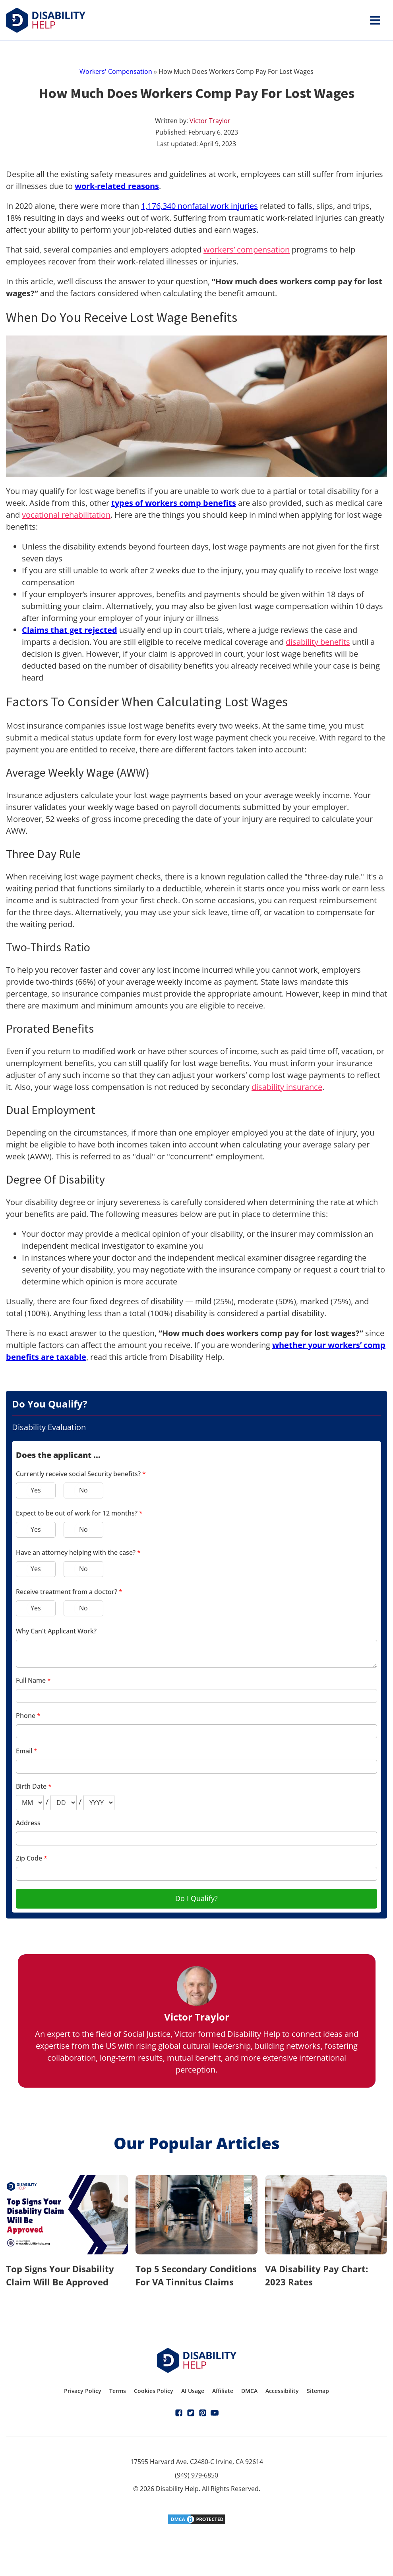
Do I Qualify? (196, 1898)
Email (26, 1751)
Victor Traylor (210, 120)
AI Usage (192, 2391)
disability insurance (287, 1087)
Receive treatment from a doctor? (69, 1591)
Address (28, 1822)
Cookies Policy (153, 2391)
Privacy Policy (82, 2391)
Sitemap (318, 2391)
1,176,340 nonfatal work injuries (199, 206)
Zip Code (31, 1858)
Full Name (33, 1680)
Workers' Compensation (115, 71)
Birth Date (34, 1786)
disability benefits (318, 641)
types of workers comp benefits (173, 502)
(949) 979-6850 (196, 2475)
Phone (28, 1715)
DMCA (249, 2391)
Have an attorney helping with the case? (78, 1552)
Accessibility (282, 2391)
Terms (117, 2391)
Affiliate (222, 2391)
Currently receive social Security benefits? (81, 1473)
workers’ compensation (246, 249)
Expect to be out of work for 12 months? (79, 1513)
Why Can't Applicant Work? (56, 1631)
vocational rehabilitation (66, 514)
